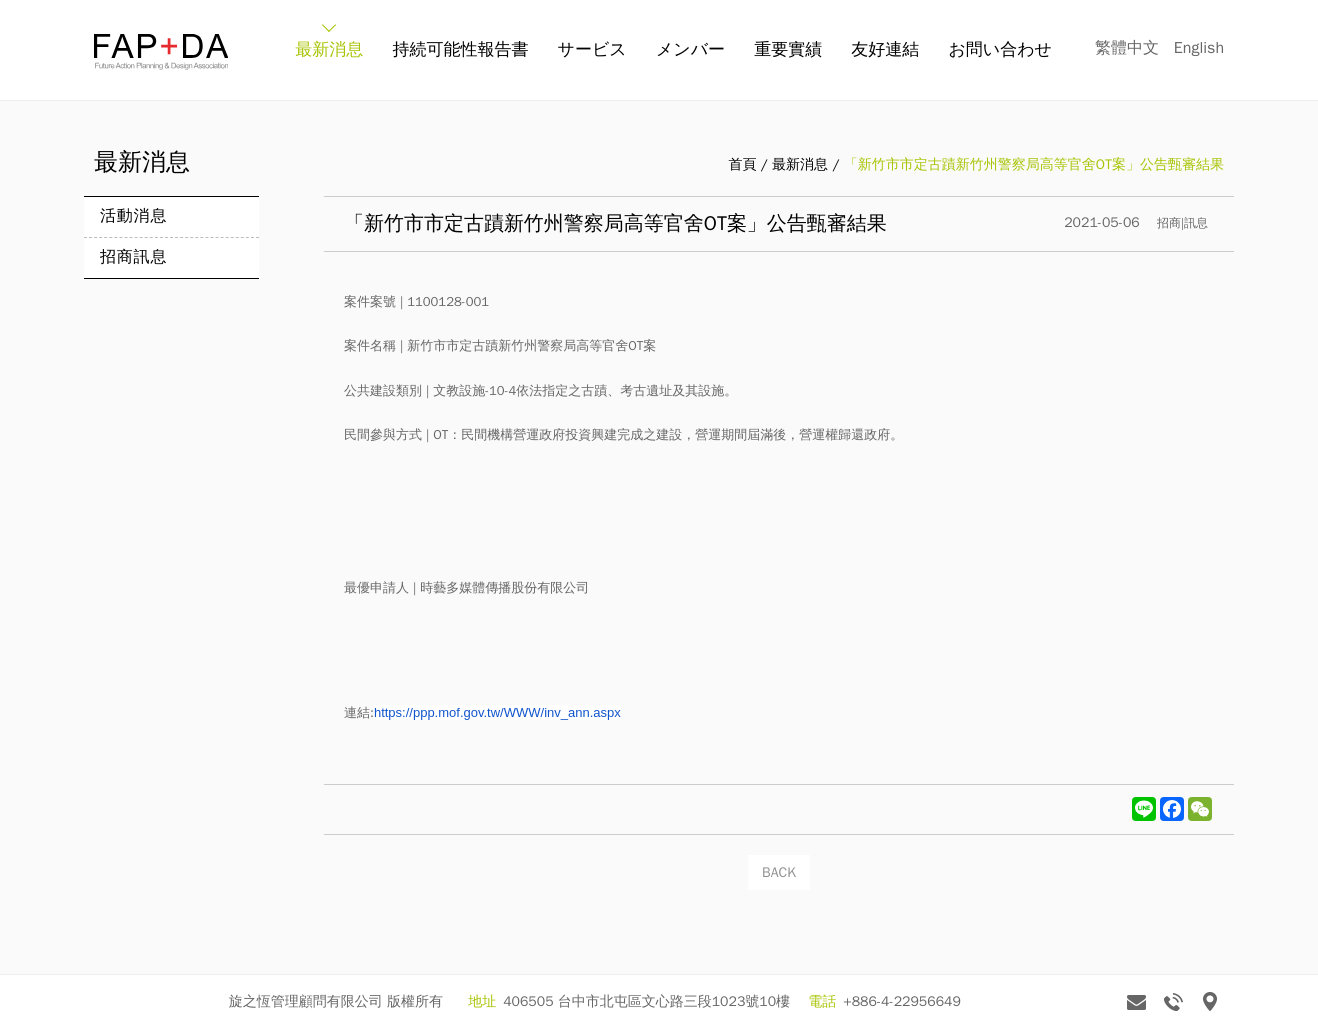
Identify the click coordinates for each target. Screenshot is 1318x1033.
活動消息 (133, 216)
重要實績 (788, 49)
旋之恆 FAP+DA (161, 52)
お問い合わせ (1000, 49)
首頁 (742, 164)
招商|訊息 (1182, 223)
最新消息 (329, 49)
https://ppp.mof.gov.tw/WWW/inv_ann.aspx (497, 712)
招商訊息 (133, 257)
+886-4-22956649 (902, 1001)
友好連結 (885, 49)
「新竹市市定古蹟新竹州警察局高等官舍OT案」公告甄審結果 (1034, 164)
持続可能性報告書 (460, 49)
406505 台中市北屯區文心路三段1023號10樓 (646, 1001)
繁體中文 (1127, 48)
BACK (779, 872)
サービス (592, 49)
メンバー (690, 49)
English (1199, 48)
